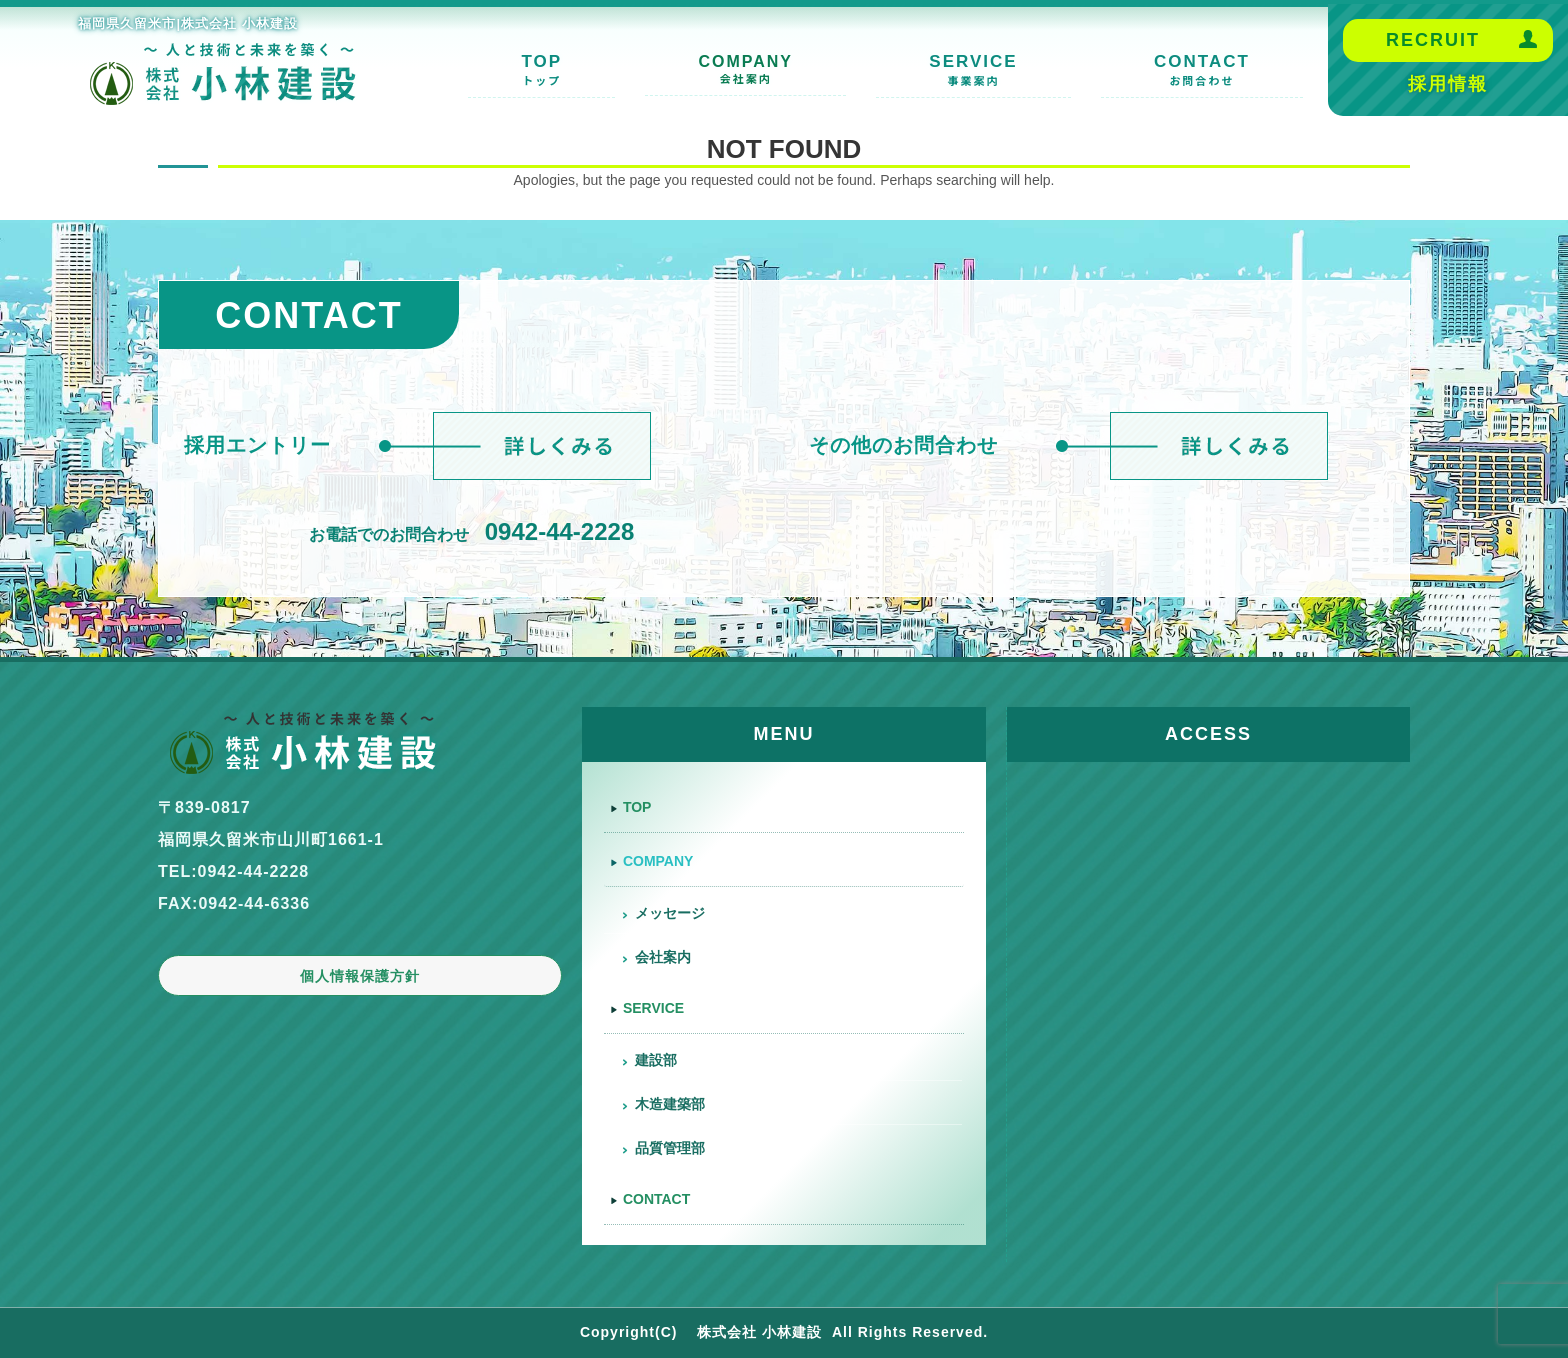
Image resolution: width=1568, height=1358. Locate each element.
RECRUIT (1433, 40)
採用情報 (1448, 84)
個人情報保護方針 (360, 976)
